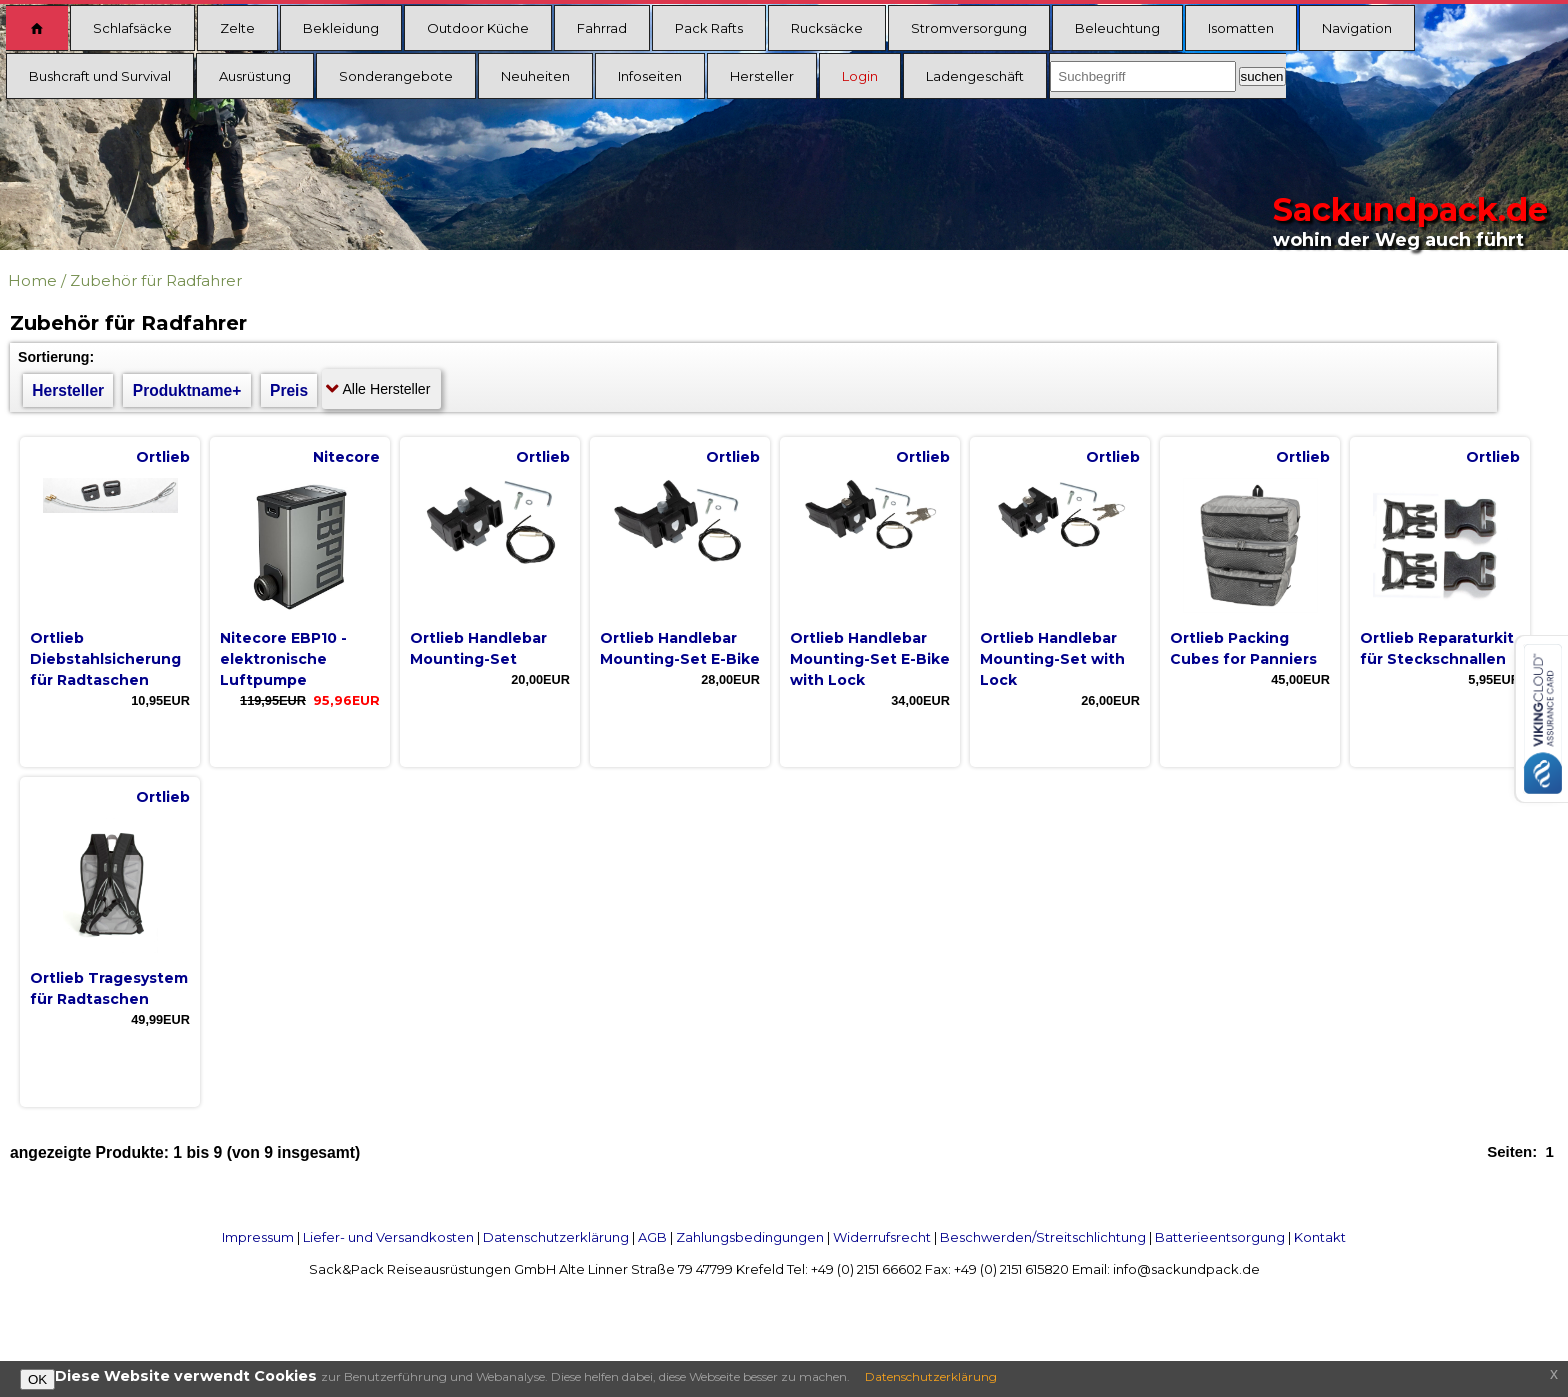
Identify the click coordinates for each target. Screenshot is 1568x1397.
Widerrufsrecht (882, 1237)
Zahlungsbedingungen (750, 1237)
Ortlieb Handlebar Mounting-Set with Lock (1052, 659)
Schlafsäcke (132, 28)
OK (37, 1379)
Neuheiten (535, 76)
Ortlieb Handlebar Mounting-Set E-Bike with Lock (870, 659)
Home (32, 280)
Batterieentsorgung (1220, 1237)
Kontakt (1320, 1237)
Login (860, 76)
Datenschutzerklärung (556, 1237)
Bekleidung (341, 28)
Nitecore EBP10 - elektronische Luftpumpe (283, 659)
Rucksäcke (827, 28)
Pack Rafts (709, 28)
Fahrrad (602, 28)
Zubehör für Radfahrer (156, 280)
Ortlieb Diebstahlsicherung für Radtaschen (105, 659)
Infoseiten (650, 76)
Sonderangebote (396, 76)
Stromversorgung (969, 28)
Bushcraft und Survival (100, 76)
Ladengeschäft (975, 76)
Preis (289, 390)
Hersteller (762, 76)
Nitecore (346, 457)
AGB (652, 1237)
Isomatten (1241, 28)
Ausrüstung (255, 76)
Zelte (237, 28)
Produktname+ (187, 390)
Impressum (258, 1237)
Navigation (1357, 28)
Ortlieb (163, 457)
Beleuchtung (1117, 28)
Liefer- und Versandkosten (388, 1237)
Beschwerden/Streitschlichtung (1043, 1237)
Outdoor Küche (478, 28)
